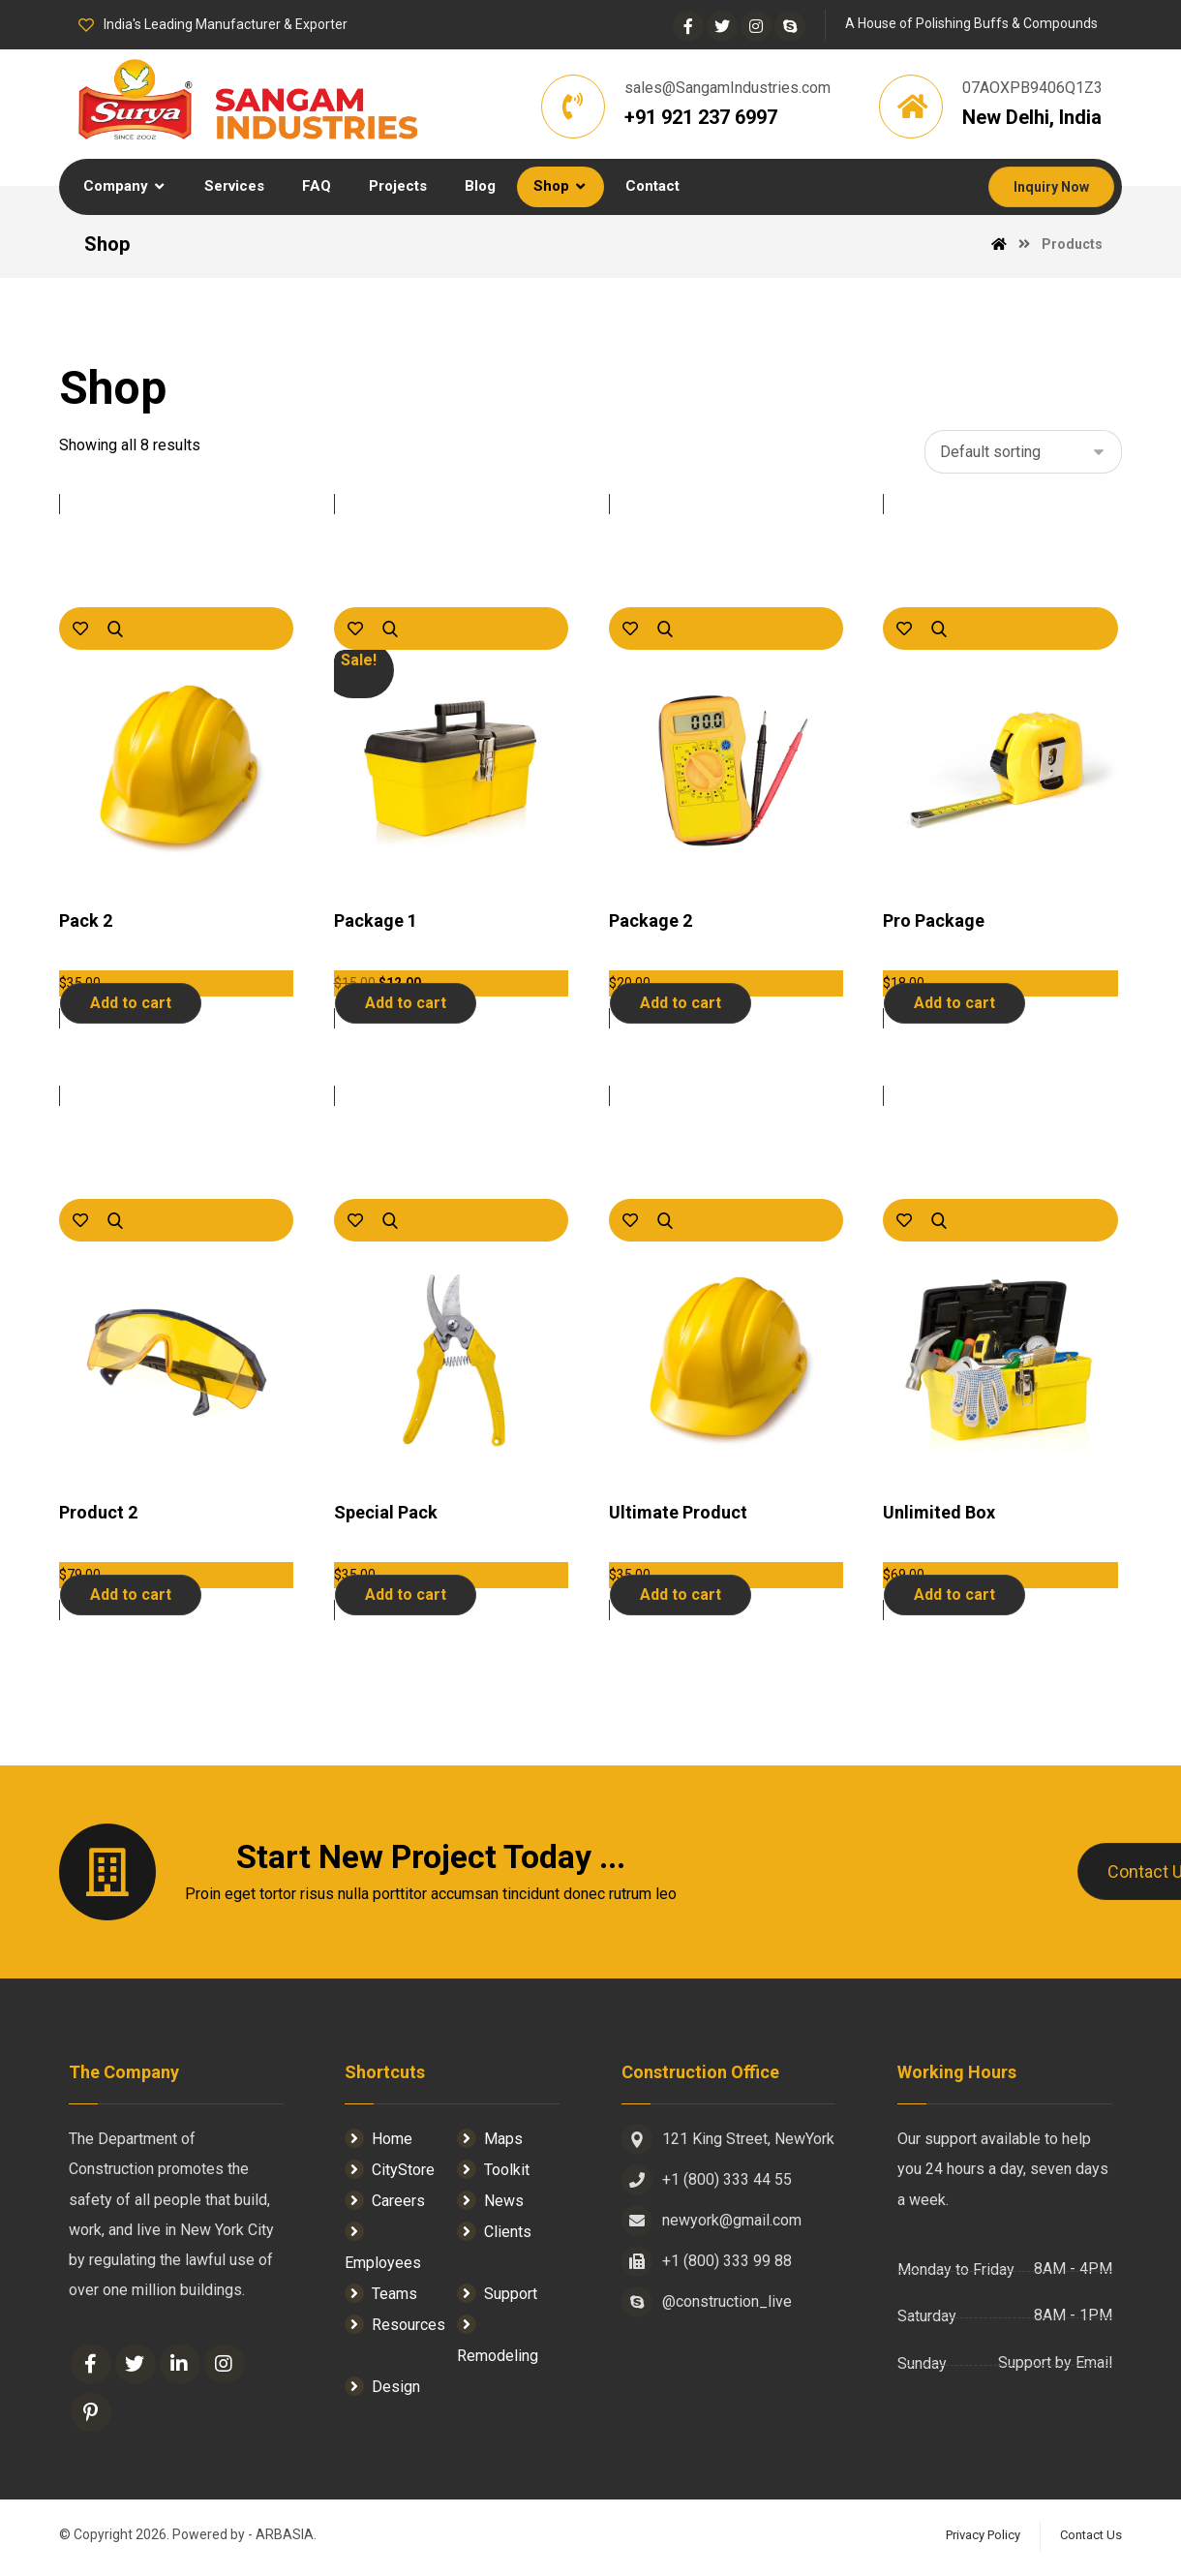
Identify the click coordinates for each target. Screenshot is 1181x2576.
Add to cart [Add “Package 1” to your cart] (405, 1006)
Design (382, 2389)
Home (378, 2141)
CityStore (390, 2172)
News (490, 2203)
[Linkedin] (180, 2370)
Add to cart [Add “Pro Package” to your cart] (954, 1006)
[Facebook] (688, 26)
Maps (490, 2141)
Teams (381, 2296)
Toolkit (493, 2172)
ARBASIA (285, 2542)
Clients (494, 2234)
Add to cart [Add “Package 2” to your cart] (680, 1006)
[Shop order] (1023, 453)
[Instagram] (756, 26)
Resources (395, 2327)
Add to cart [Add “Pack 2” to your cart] (130, 1006)
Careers (385, 2203)
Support (497, 2296)
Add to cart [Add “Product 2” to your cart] (130, 1597)
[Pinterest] (91, 2419)
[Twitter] (722, 26)
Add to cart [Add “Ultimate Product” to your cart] (680, 1597)
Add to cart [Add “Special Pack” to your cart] (405, 1597)
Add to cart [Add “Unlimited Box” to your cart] (954, 1597)
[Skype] (789, 26)
